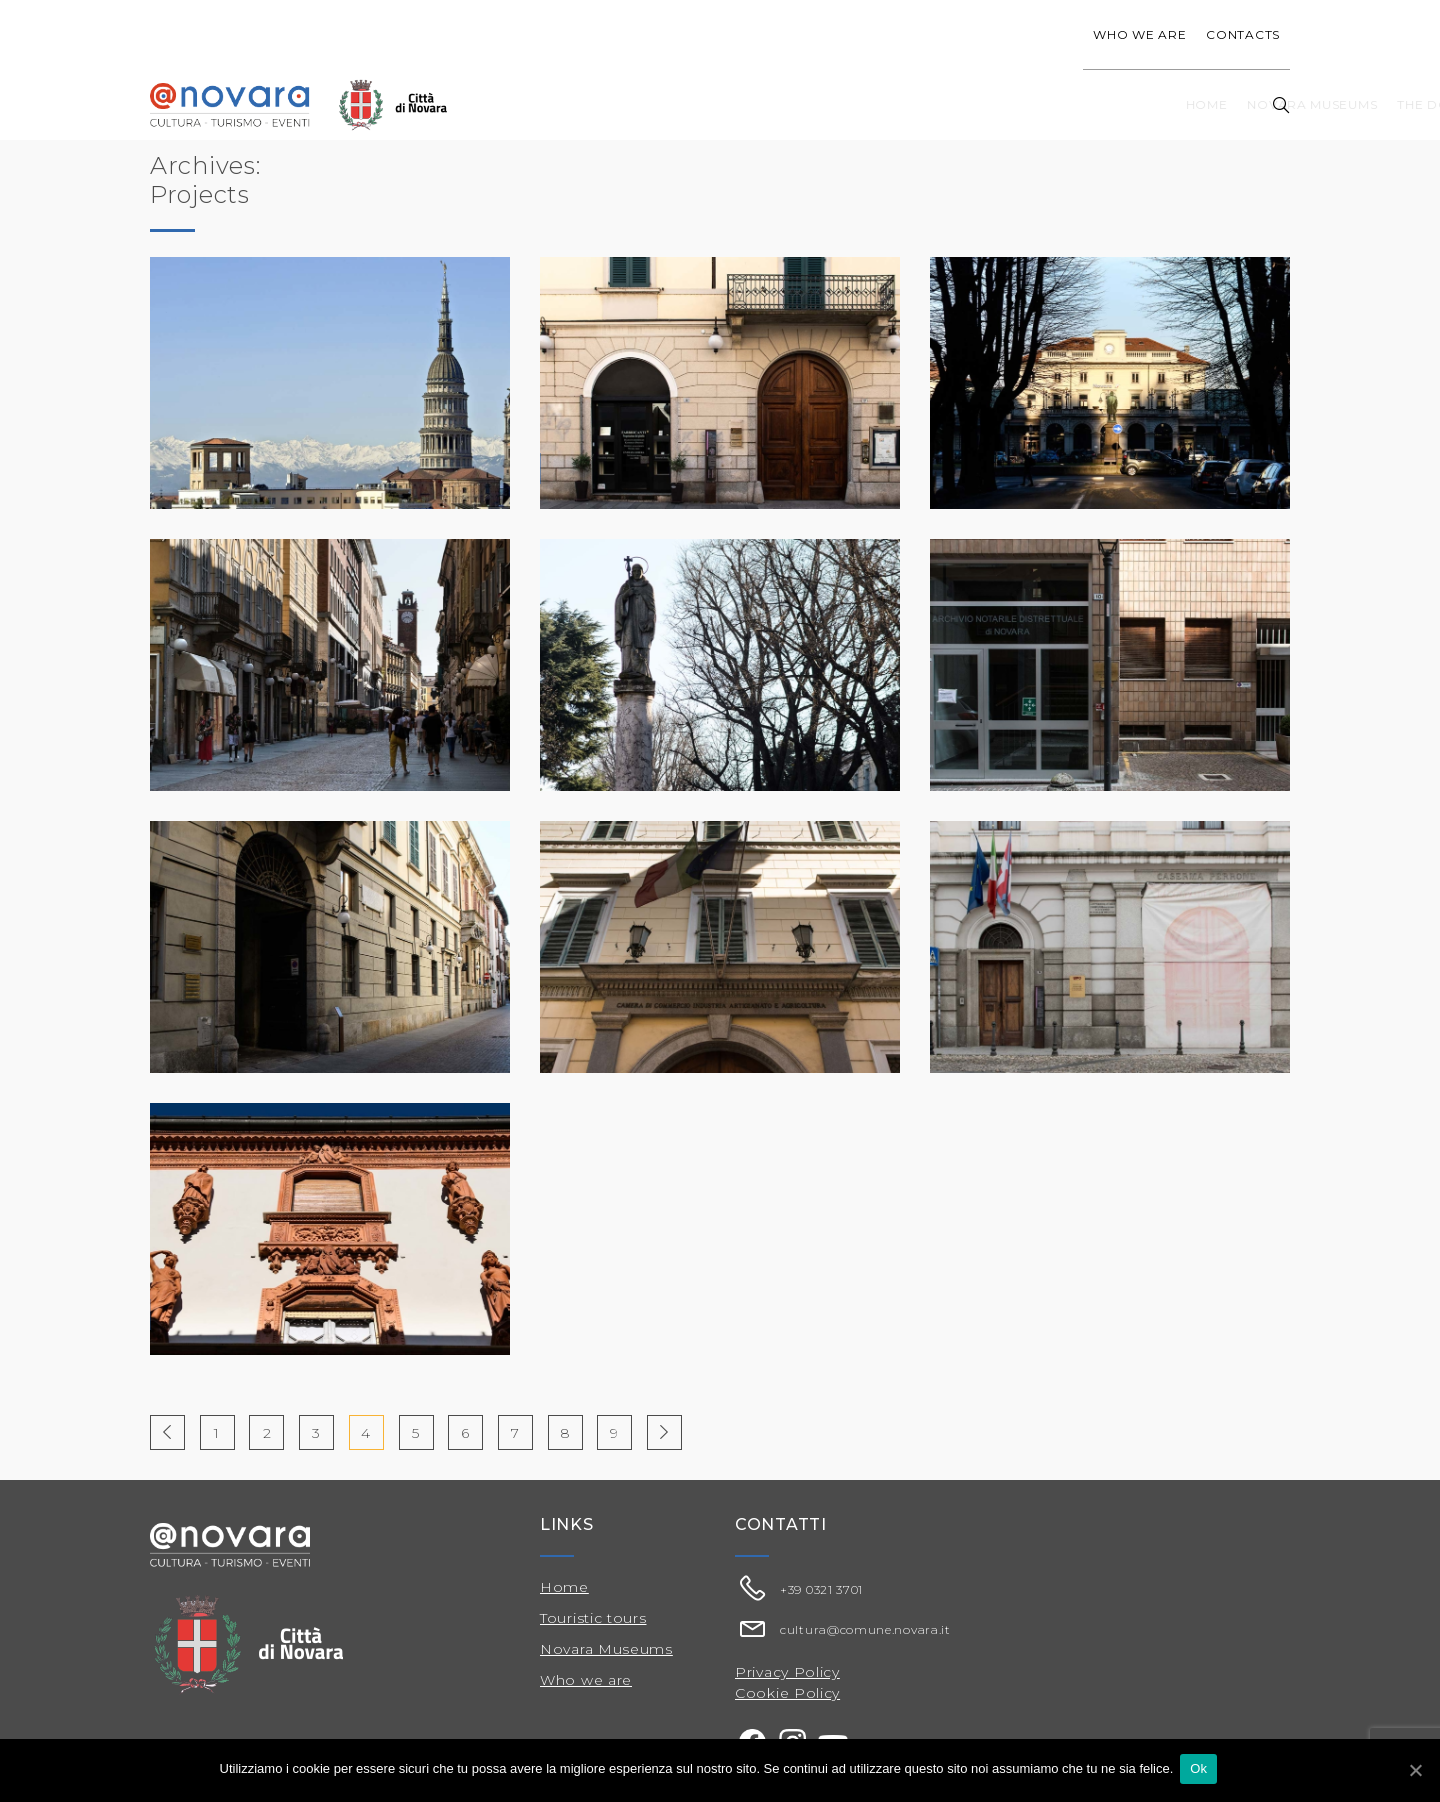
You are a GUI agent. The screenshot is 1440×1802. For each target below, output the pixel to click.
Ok (1201, 1770)
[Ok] (1415, 1771)
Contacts (1243, 34)
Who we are (1139, 34)
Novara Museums (740, 104)
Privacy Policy (787, 1672)
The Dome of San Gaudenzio (932, 104)
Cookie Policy (787, 1693)
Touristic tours (1123, 104)
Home (635, 104)
